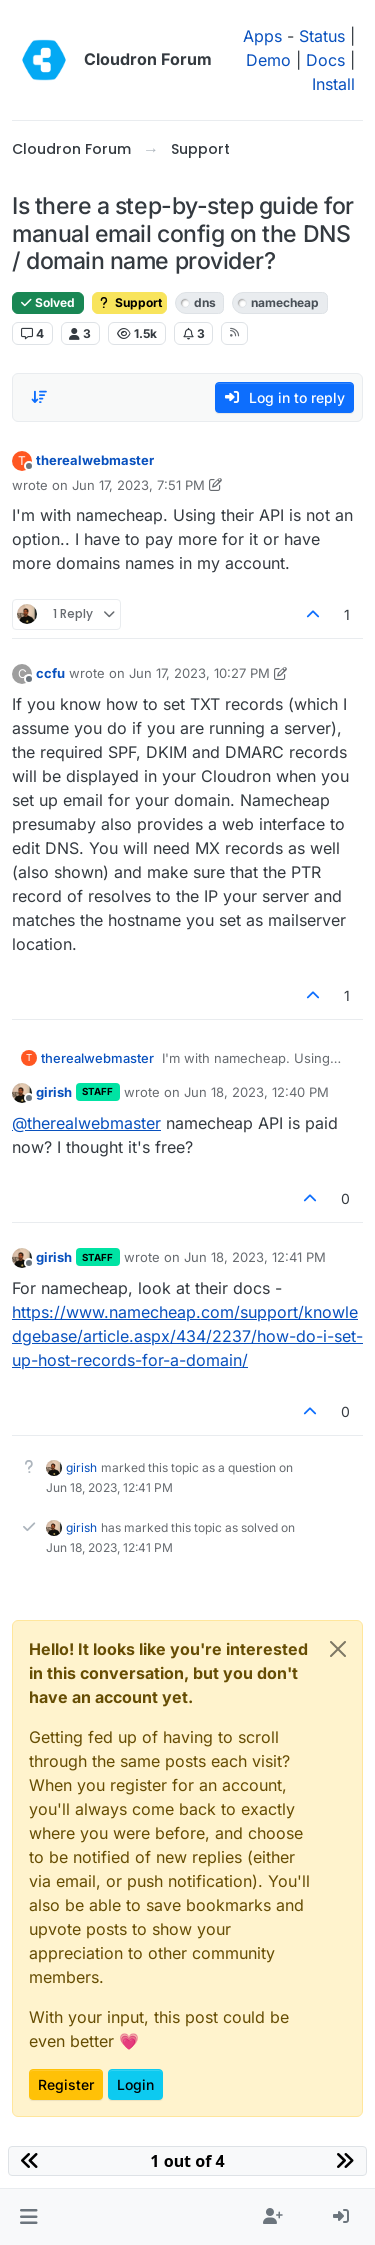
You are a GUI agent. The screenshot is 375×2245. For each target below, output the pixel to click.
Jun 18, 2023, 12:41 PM (255, 1257)
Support (129, 302)
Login (135, 2084)
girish (54, 1092)
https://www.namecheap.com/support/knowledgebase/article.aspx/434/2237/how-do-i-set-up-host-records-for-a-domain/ (187, 1336)
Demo (268, 60)
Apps (262, 36)
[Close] (338, 1649)
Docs (325, 60)
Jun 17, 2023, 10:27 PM (199, 673)
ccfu (50, 673)
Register (66, 2084)
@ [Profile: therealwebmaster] (86, 1123)
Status (322, 36)
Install (333, 84)
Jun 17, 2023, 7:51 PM (138, 485)
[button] (28, 2217)
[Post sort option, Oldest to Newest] (39, 397)
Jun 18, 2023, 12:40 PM (256, 1092)
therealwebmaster (95, 460)
